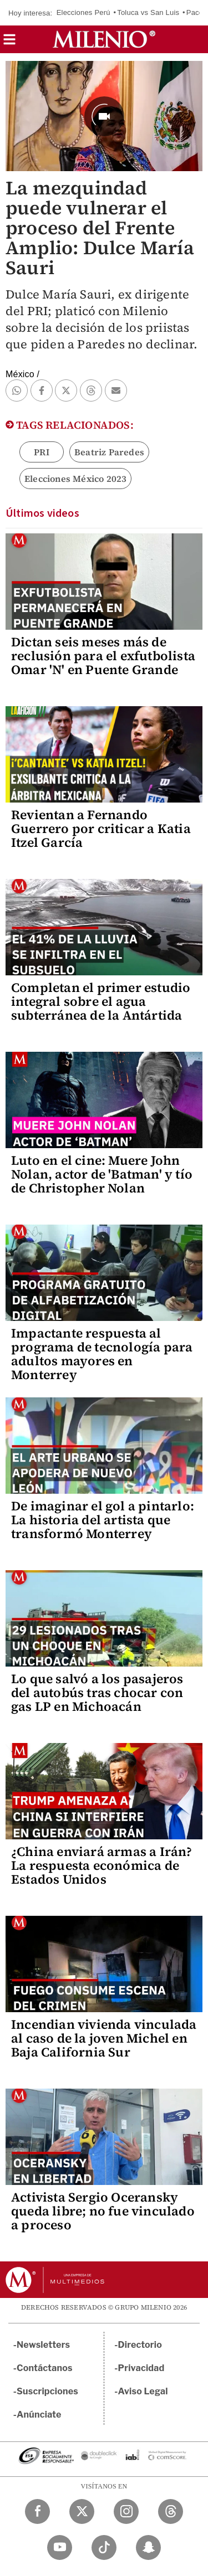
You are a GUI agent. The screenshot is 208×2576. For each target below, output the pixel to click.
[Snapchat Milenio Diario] (148, 2547)
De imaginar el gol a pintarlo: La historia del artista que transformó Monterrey (102, 1519)
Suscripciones (47, 2391)
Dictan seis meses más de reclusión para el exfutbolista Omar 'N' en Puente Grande (103, 655)
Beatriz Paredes (109, 452)
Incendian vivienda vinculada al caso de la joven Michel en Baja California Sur (104, 2038)
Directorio (140, 2345)
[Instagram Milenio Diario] (126, 2511)
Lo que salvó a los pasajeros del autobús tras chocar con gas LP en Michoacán (97, 1692)
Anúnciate (39, 2414)
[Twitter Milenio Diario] (81, 2511)
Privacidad (141, 2368)
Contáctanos (45, 2368)
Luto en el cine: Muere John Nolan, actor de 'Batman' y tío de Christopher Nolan (101, 1174)
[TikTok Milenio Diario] (104, 2547)
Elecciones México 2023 (75, 478)
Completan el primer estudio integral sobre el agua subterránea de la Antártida (100, 1001)
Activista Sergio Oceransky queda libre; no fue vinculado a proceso (103, 2211)
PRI (41, 452)
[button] (9, 43)
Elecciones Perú (83, 12)
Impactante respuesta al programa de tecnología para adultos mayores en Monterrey (101, 1354)
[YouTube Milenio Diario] (59, 2547)
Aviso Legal (143, 2391)
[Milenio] (104, 39)
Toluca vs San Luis (148, 12)
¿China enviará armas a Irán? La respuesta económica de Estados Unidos (101, 1865)
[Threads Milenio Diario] (170, 2511)
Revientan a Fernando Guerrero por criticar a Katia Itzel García (101, 828)
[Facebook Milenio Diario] (37, 2511)
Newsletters (43, 2345)
